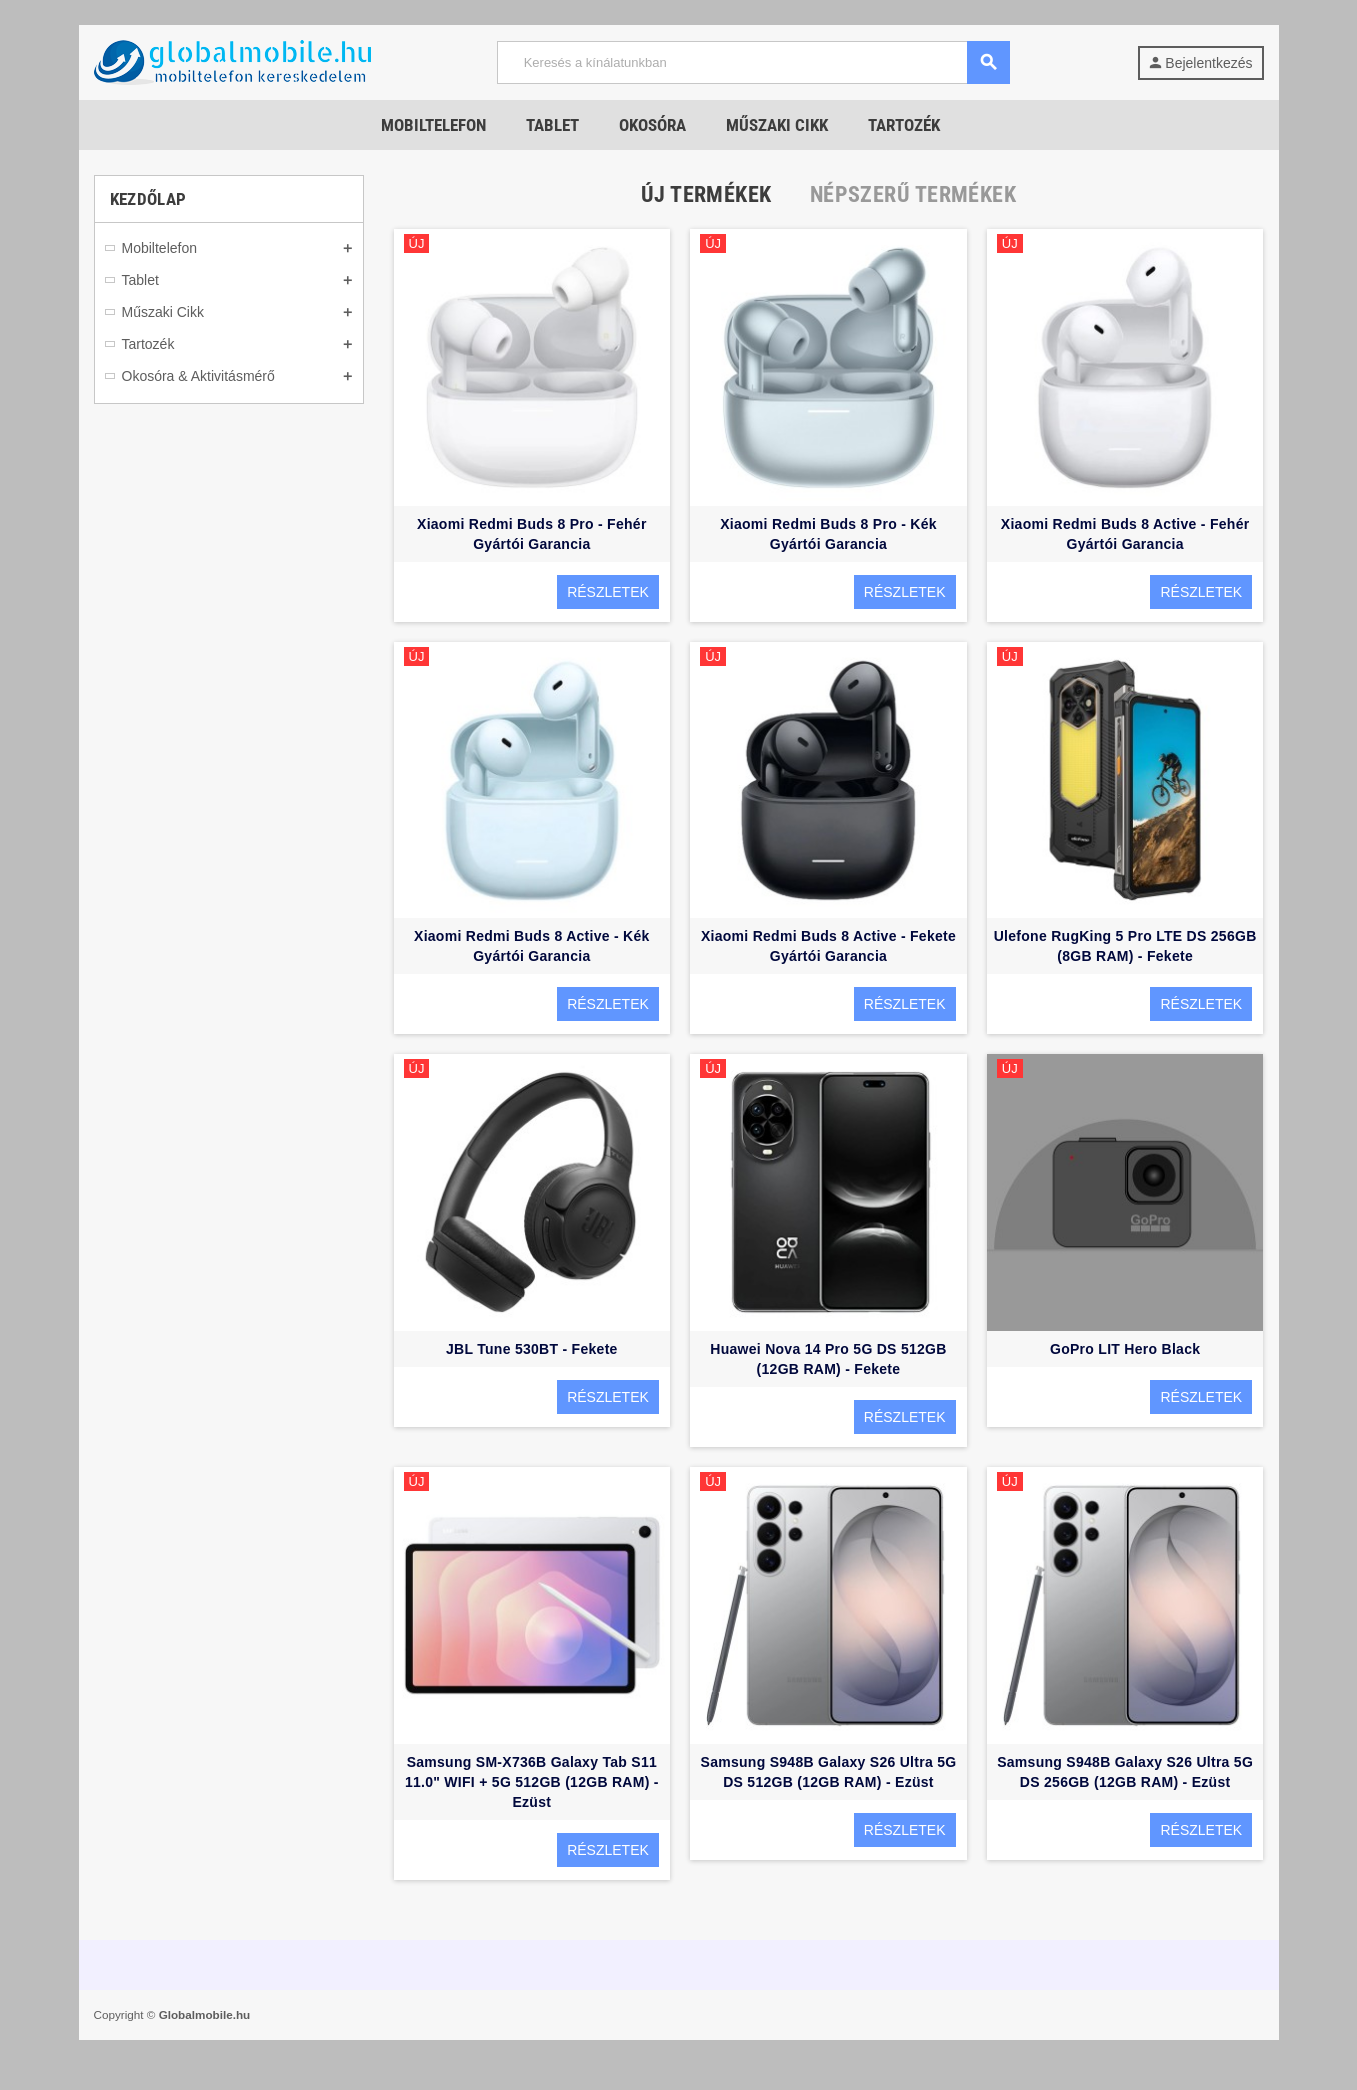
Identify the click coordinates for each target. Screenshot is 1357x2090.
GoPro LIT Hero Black (1125, 1349)
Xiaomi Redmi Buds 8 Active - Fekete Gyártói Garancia (828, 946)
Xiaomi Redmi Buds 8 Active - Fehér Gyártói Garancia (1125, 534)
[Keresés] (753, 62)
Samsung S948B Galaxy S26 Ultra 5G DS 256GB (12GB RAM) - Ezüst (1125, 1772)
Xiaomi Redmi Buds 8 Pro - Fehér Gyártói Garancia (532, 534)
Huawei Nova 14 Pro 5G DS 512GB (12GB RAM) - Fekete (828, 1359)
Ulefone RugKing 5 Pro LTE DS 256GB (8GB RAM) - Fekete (1125, 946)
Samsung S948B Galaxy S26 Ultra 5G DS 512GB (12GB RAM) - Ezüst (829, 1772)
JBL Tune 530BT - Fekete (532, 1349)
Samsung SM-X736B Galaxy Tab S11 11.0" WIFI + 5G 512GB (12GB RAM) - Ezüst (532, 1782)
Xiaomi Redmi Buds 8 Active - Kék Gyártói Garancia (532, 946)
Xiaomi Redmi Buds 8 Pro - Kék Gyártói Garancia (828, 534)
